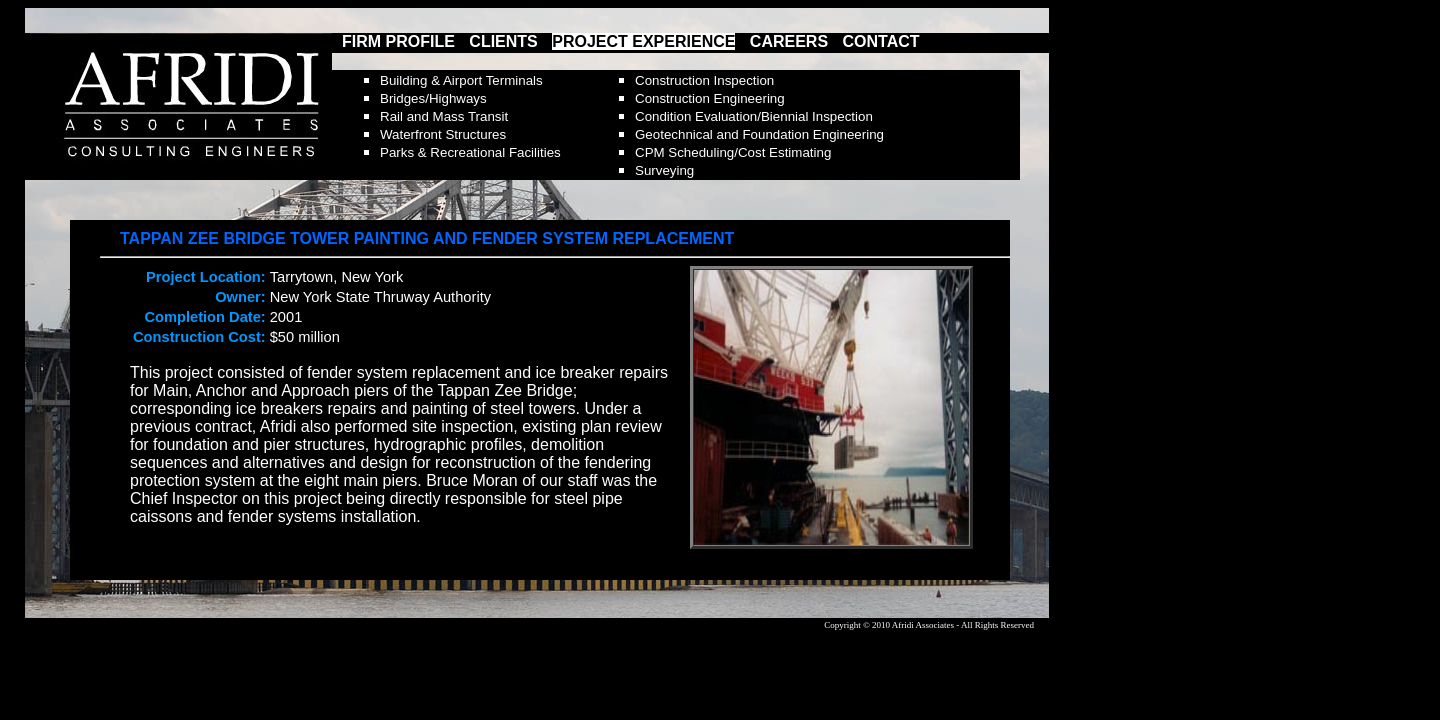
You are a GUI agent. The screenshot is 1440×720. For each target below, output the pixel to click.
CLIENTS (503, 41)
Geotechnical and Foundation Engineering (759, 134)
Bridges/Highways (433, 98)
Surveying (664, 170)
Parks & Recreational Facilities (470, 152)
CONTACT (881, 41)
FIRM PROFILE (398, 41)
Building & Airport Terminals (461, 80)
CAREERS (789, 41)
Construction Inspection (704, 80)
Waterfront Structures (443, 134)
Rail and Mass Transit (444, 116)
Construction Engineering (710, 98)
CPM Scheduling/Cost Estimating (733, 152)
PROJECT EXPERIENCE (643, 41)
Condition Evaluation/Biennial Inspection (754, 116)
